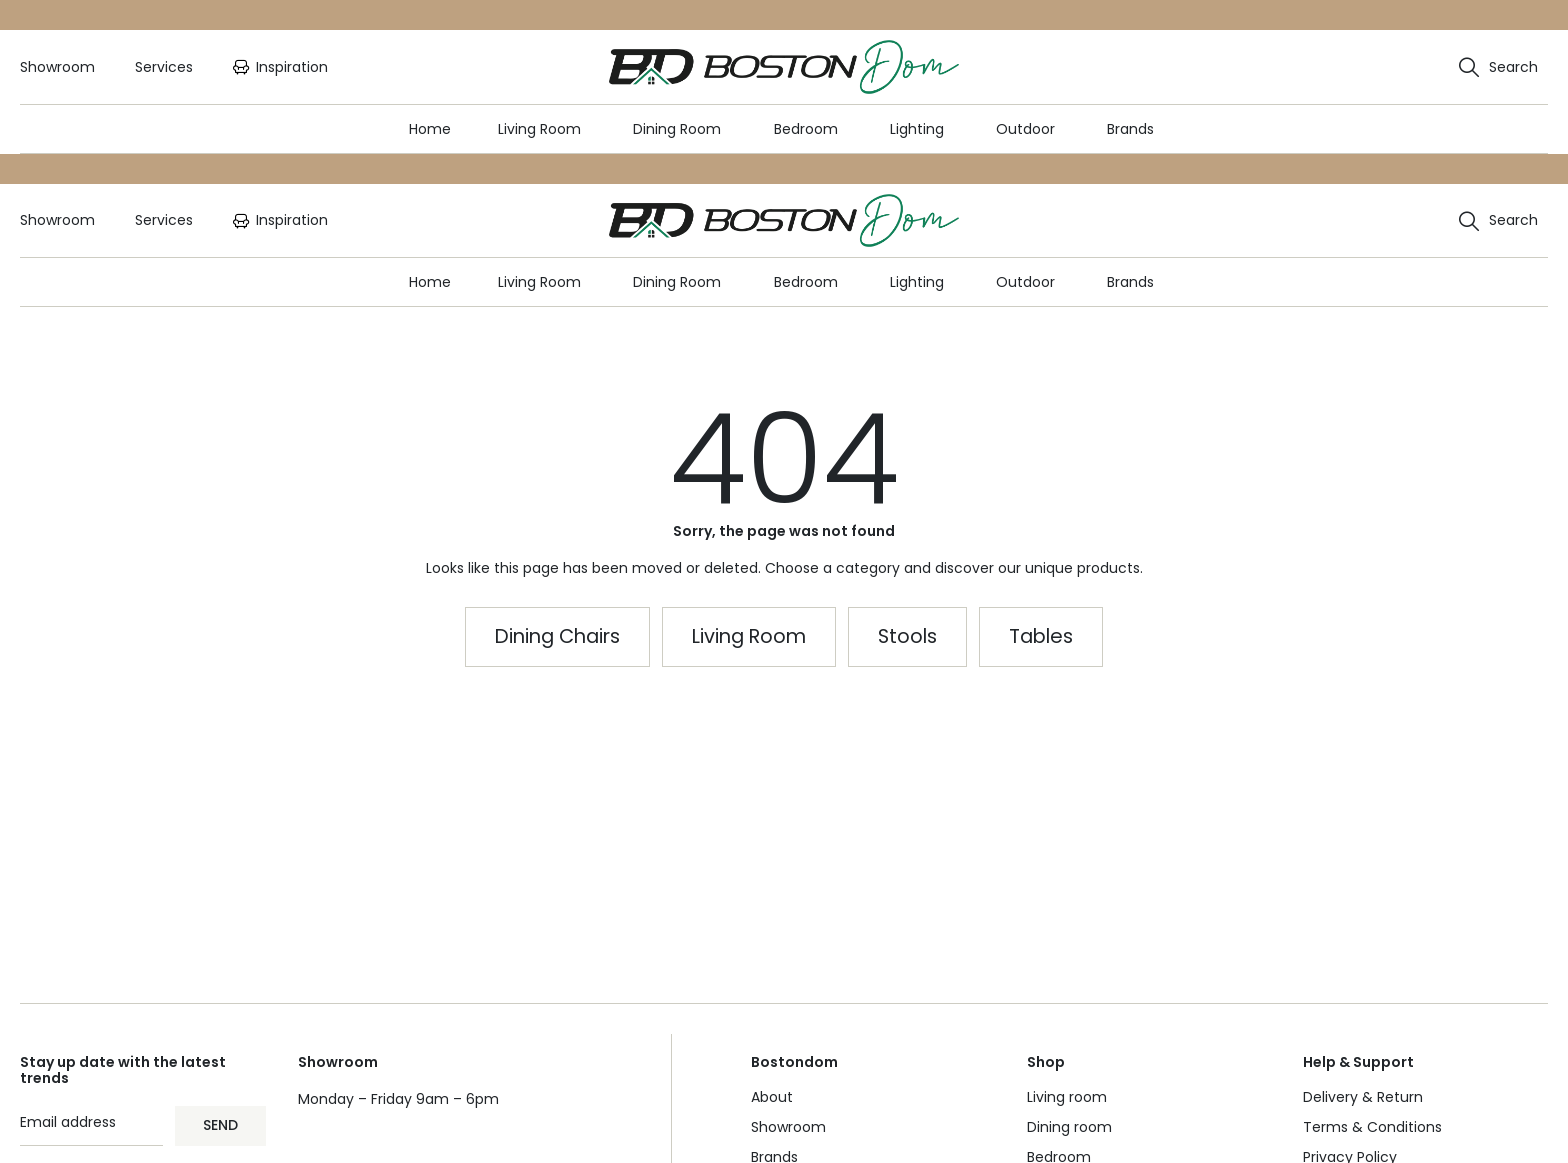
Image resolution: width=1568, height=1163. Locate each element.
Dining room (1069, 1127)
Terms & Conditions (1372, 1127)
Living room (1067, 1097)
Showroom (788, 1127)
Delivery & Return (1363, 1097)
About (772, 1097)
